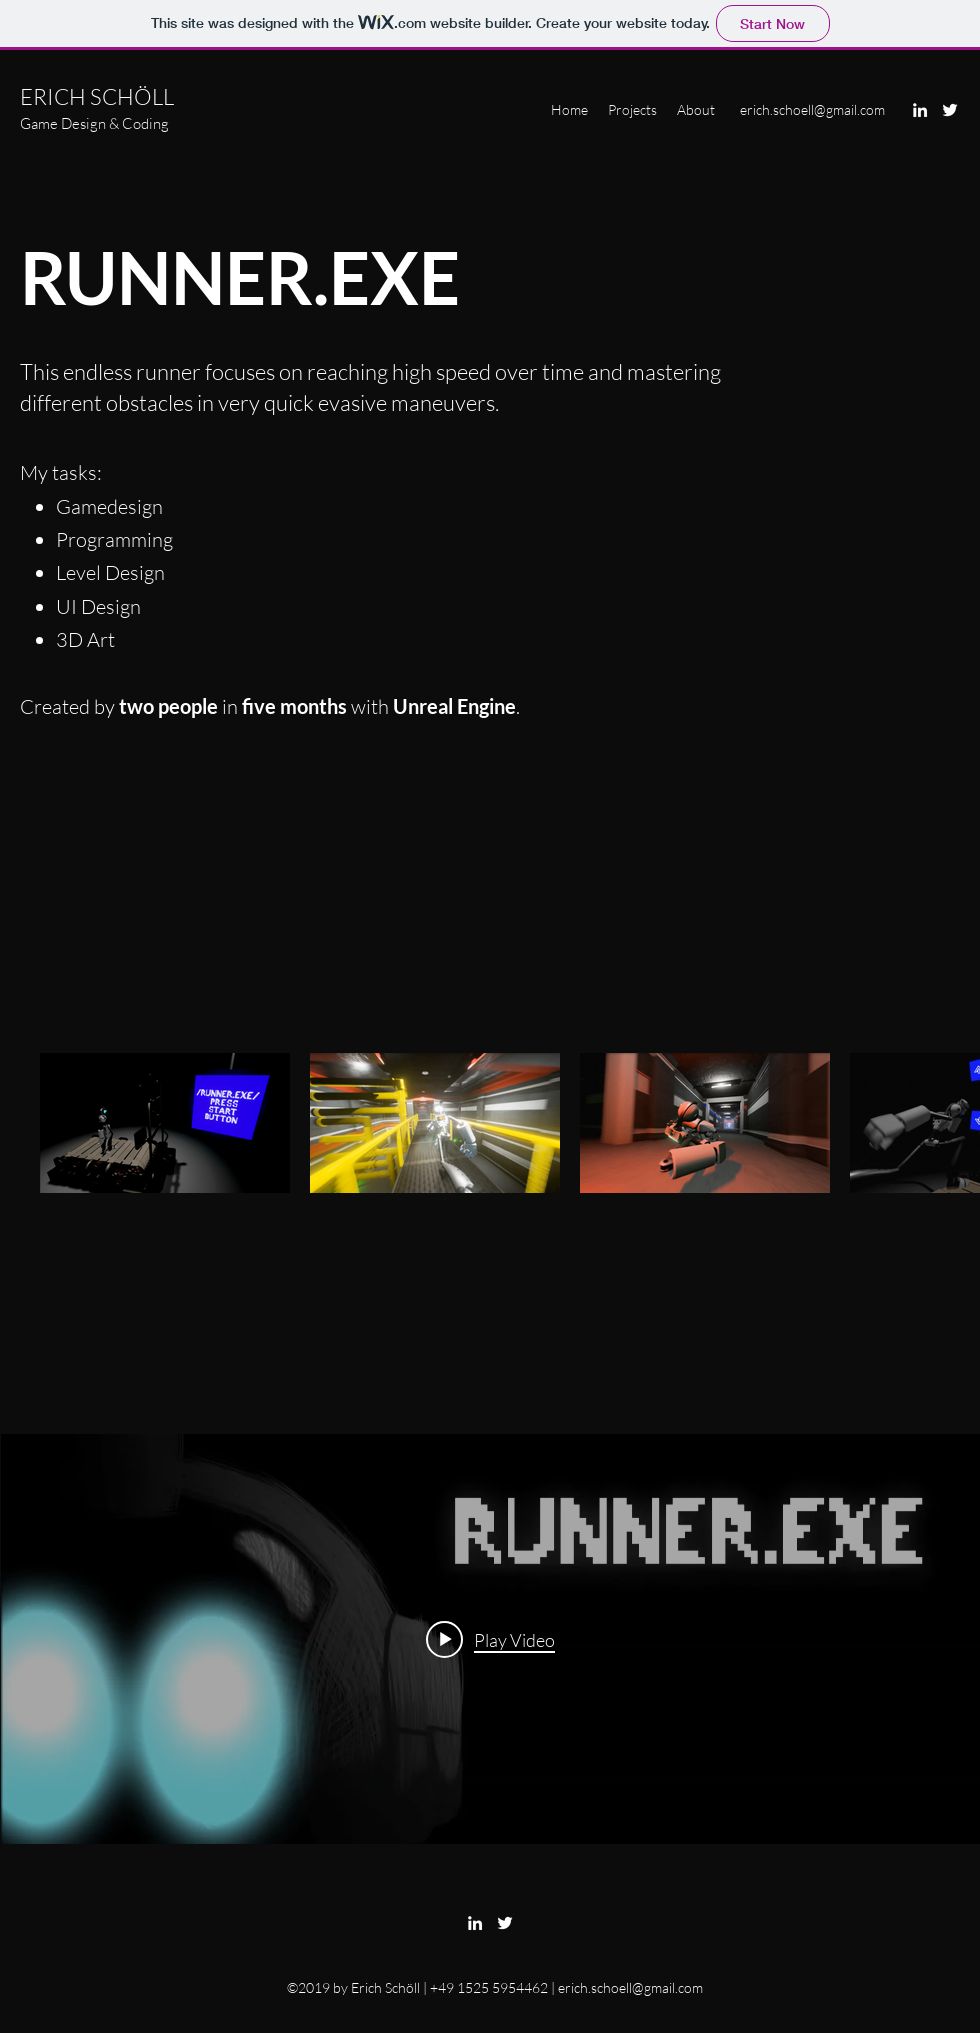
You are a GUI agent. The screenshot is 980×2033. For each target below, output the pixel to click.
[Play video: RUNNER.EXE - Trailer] (490, 1639)
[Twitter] (950, 110)
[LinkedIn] (920, 110)
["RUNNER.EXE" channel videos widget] (490, 1639)
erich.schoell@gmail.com (812, 109)
